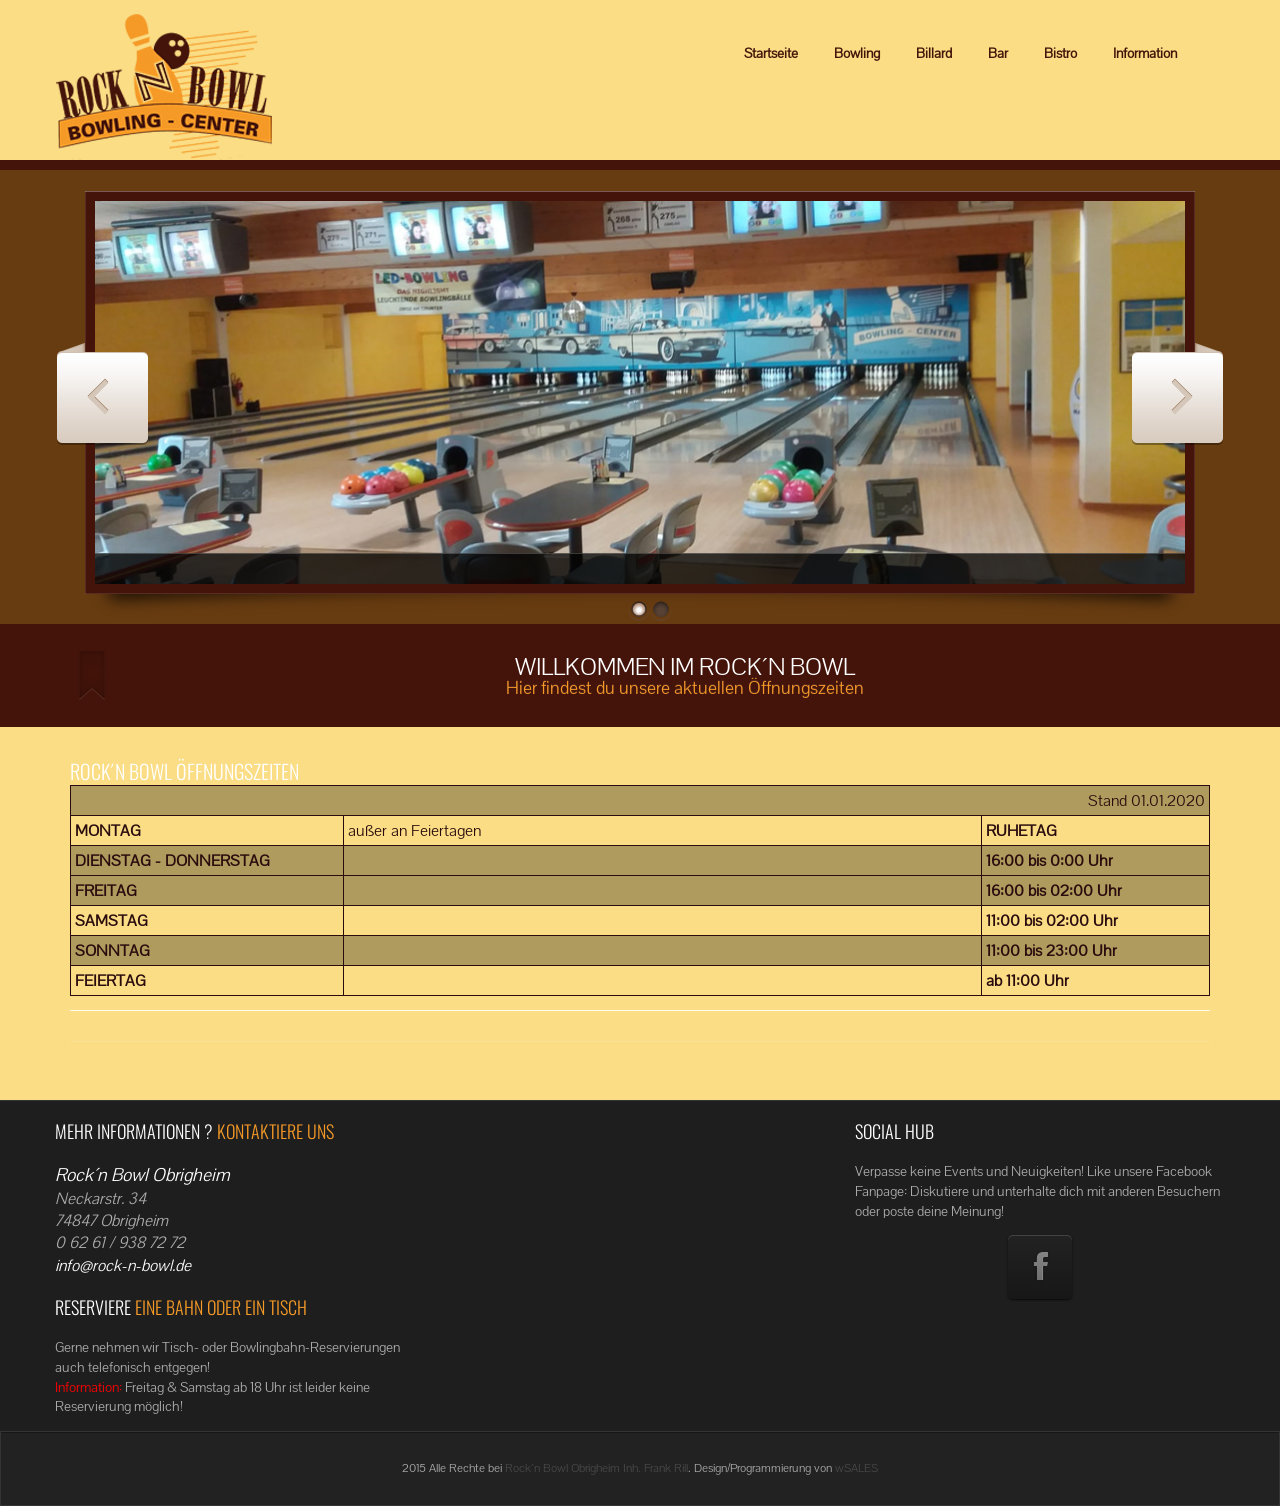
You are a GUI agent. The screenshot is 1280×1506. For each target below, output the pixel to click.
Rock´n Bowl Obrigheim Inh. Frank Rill (596, 1468)
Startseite (771, 53)
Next (1177, 393)
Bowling (857, 53)
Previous (102, 393)
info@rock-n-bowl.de (123, 1265)
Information (1145, 53)
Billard (934, 53)
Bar (998, 53)
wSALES (856, 1468)
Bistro (1060, 53)
